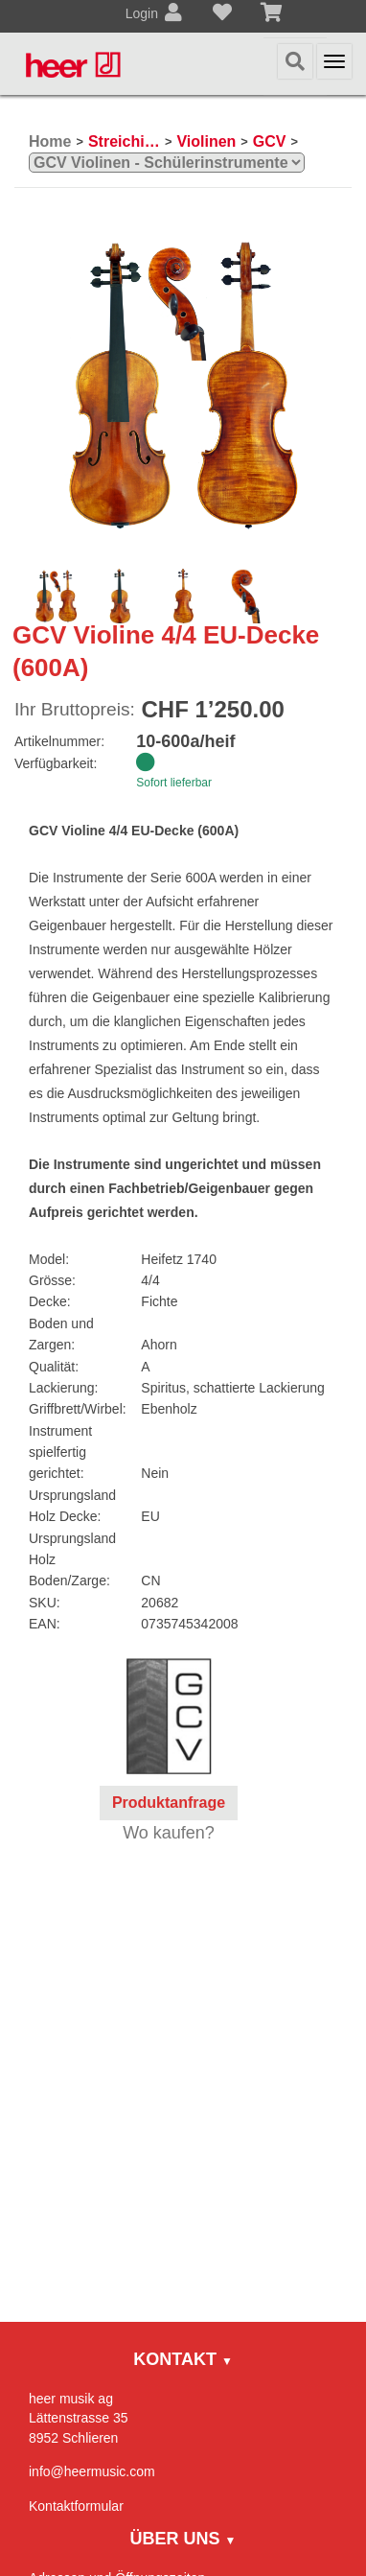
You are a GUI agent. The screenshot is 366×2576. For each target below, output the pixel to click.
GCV (269, 141)
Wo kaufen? (169, 1832)
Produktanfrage (168, 1802)
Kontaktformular (76, 2506)
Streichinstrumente (124, 141)
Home (50, 141)
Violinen (206, 141)
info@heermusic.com (92, 2471)
